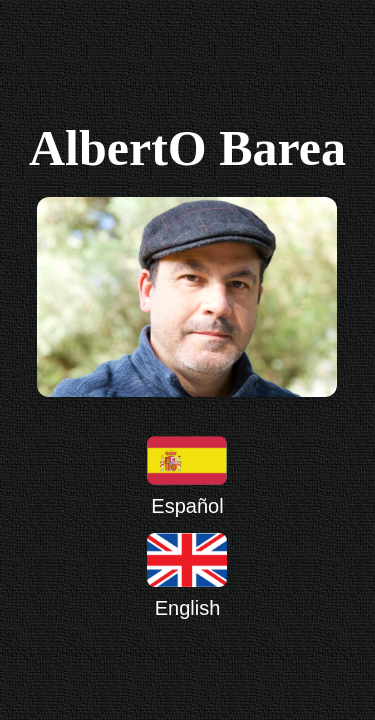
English (187, 575)
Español (187, 476)
